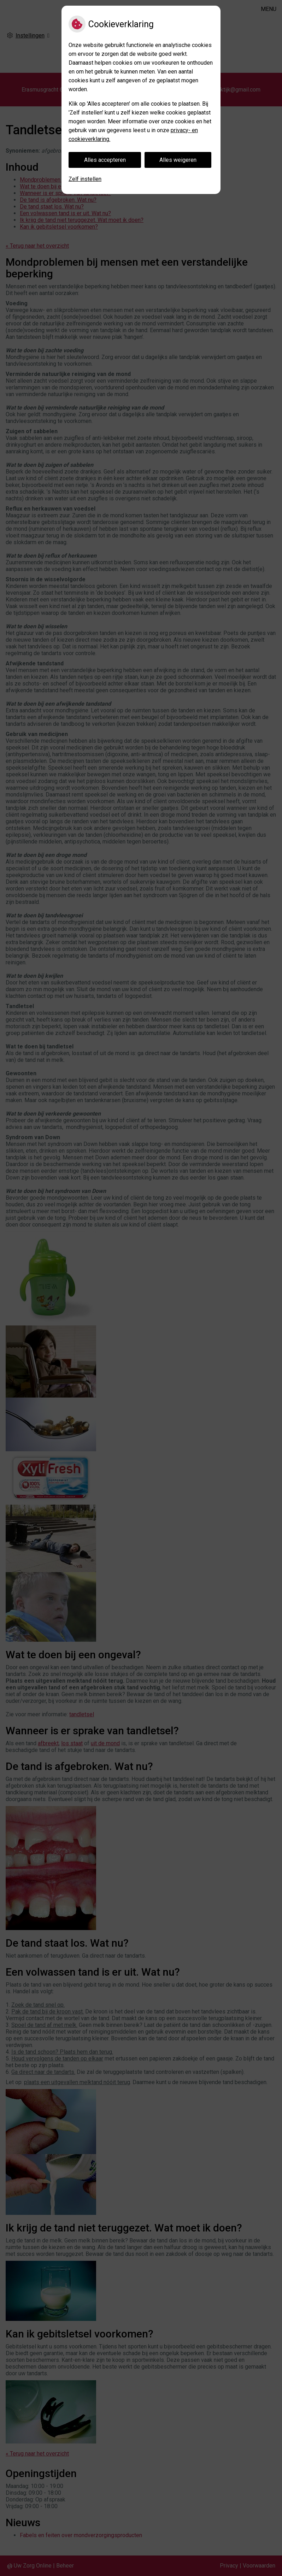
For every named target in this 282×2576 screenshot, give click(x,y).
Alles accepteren (105, 160)
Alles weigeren (177, 160)
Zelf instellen (85, 179)
